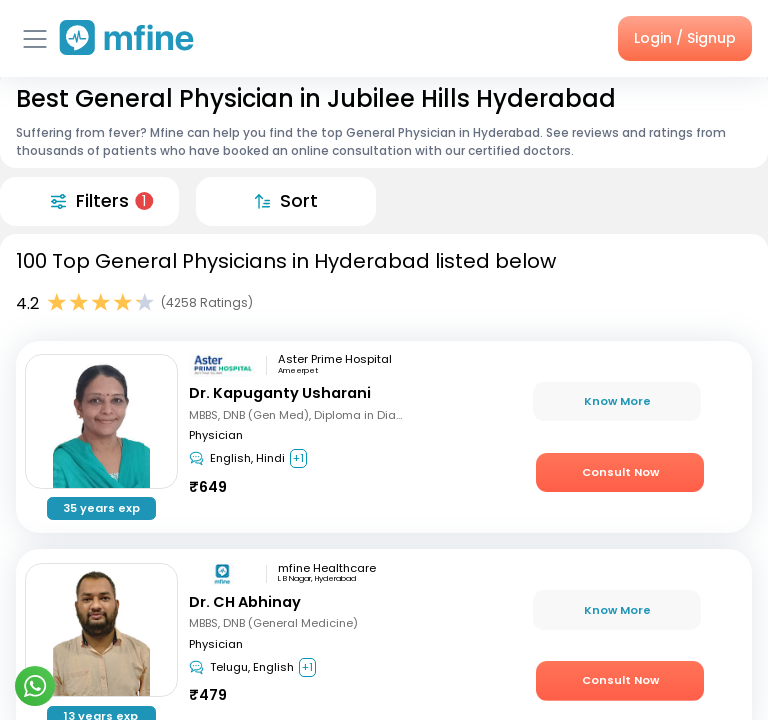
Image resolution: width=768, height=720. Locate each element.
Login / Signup (685, 38)
